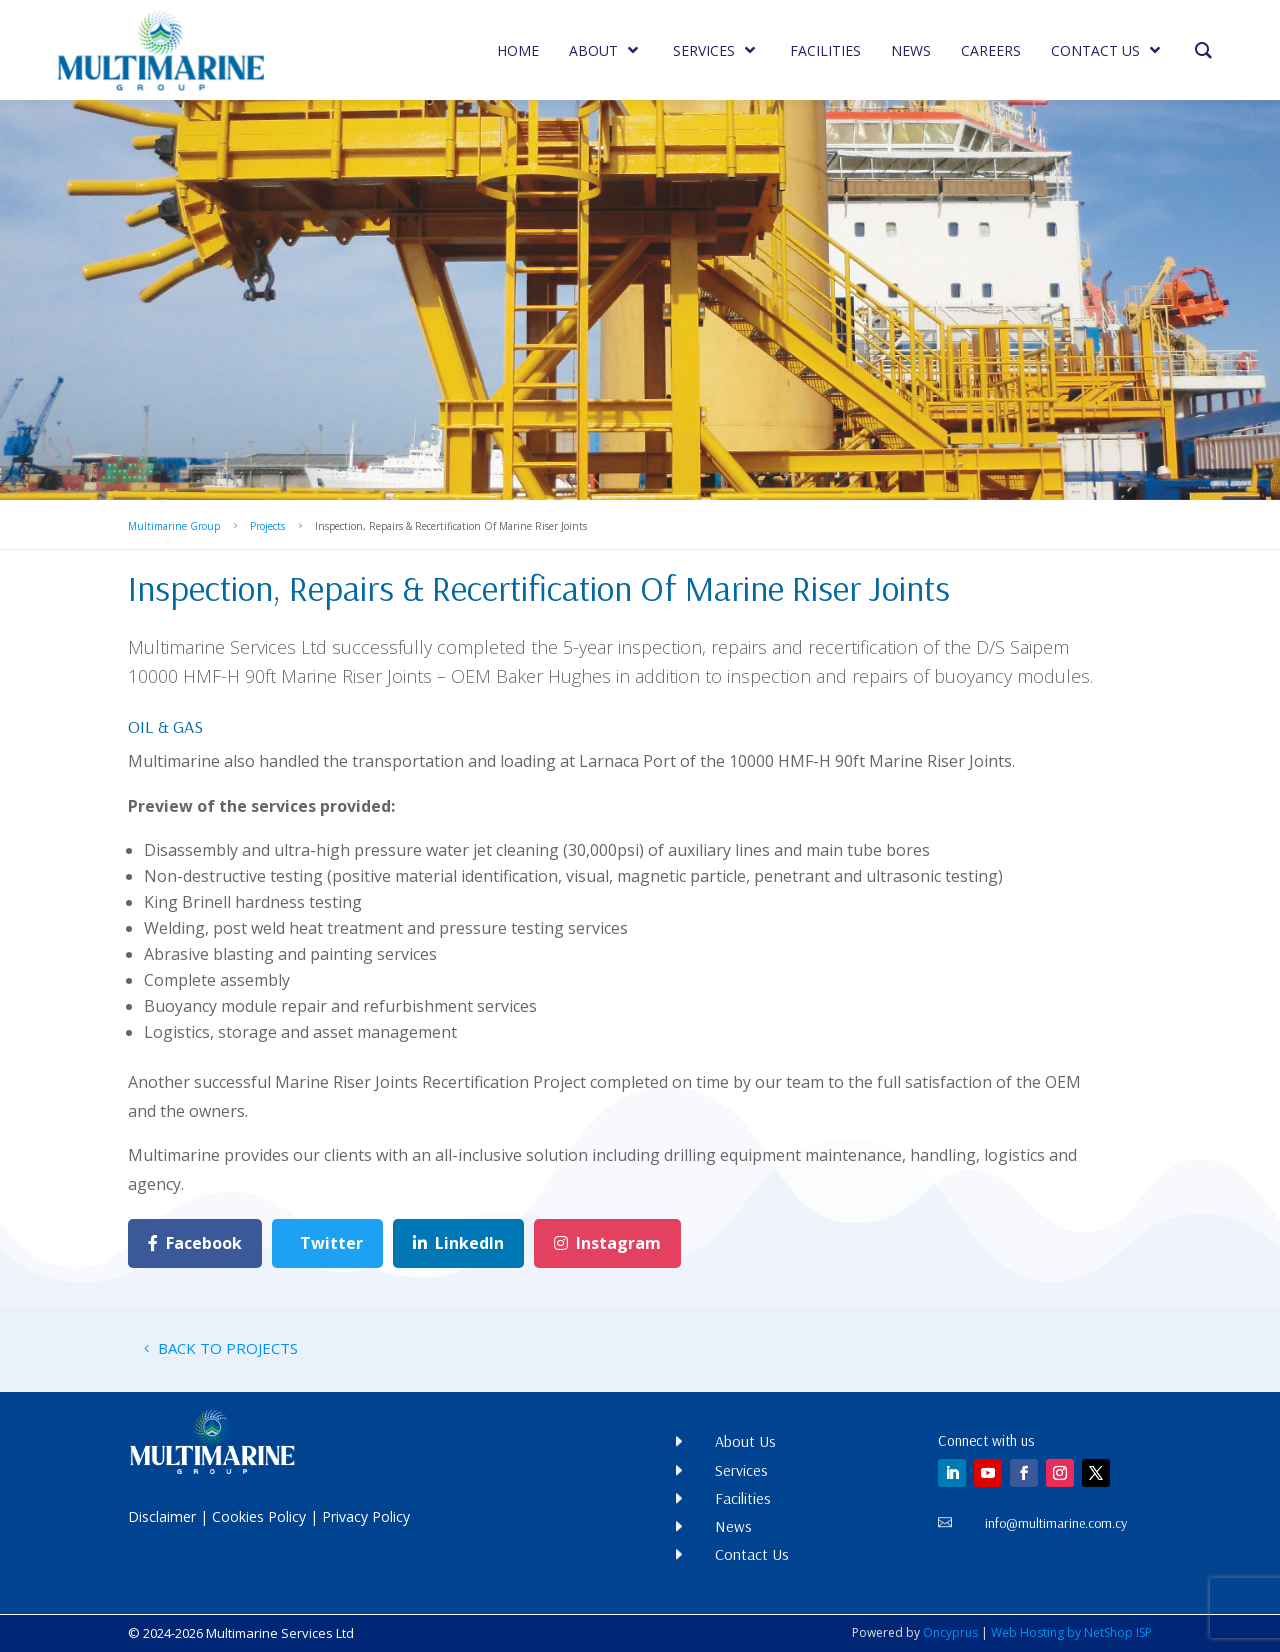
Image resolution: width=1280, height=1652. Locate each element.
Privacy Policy (366, 1516)
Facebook (195, 1243)
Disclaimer (162, 1516)
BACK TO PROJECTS (228, 1348)
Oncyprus (950, 1632)
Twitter (331, 1243)
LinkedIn (458, 1243)
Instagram (607, 1243)
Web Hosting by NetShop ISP (1071, 1632)
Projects (267, 526)
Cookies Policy (259, 1516)
